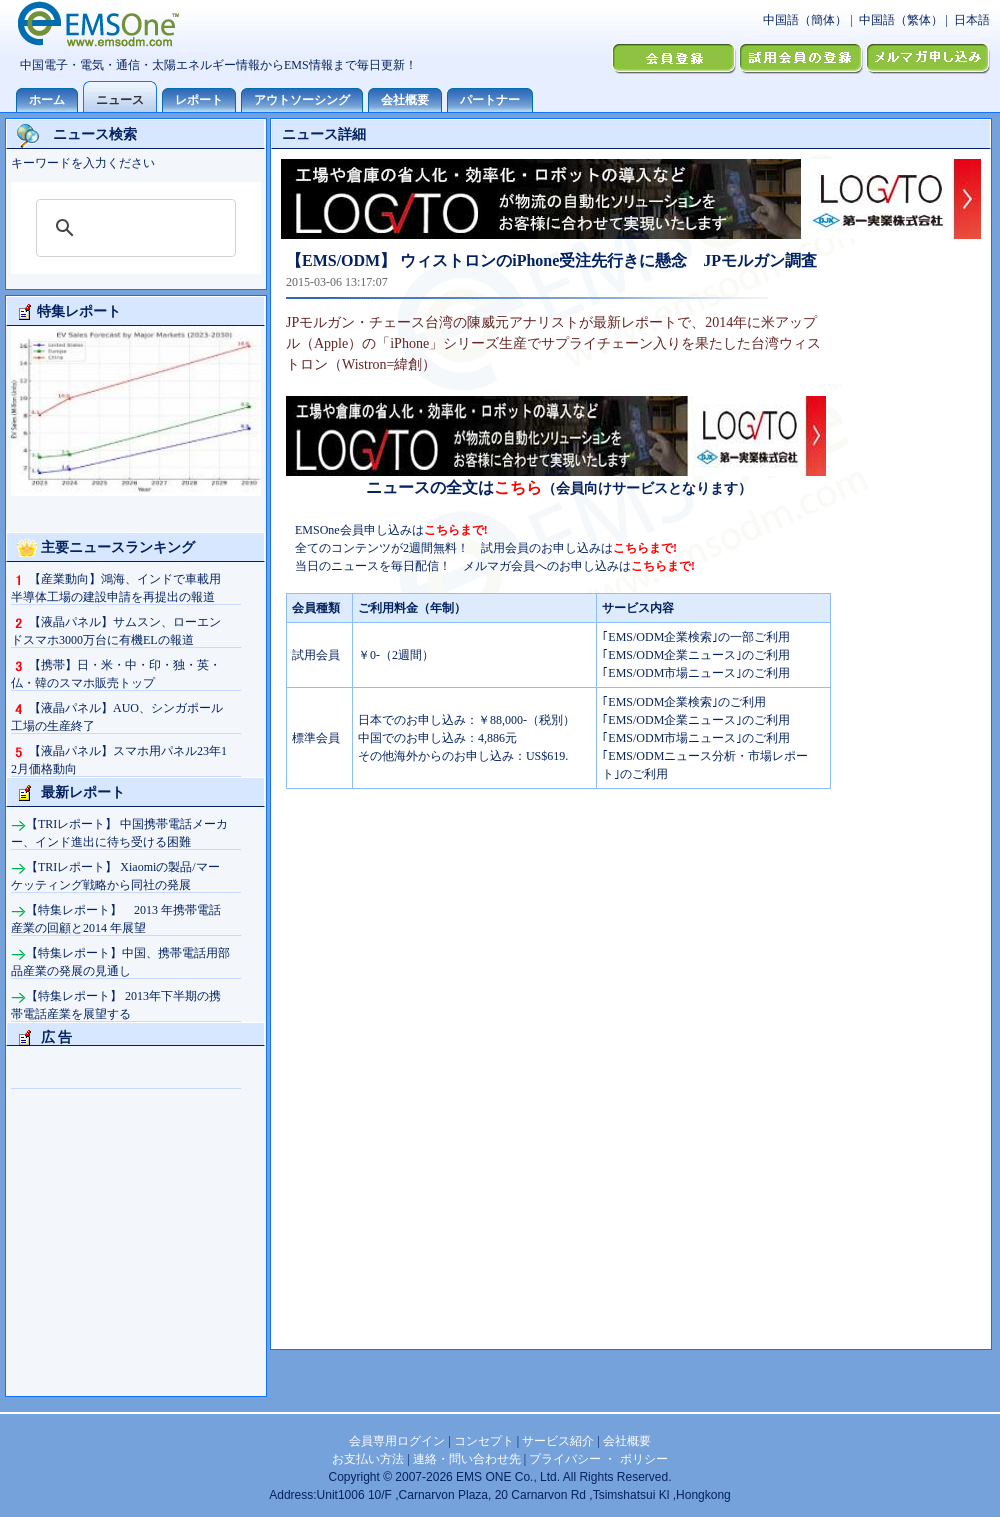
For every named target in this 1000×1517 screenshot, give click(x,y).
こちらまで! (456, 530)
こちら (518, 487)
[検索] (133, 228)
